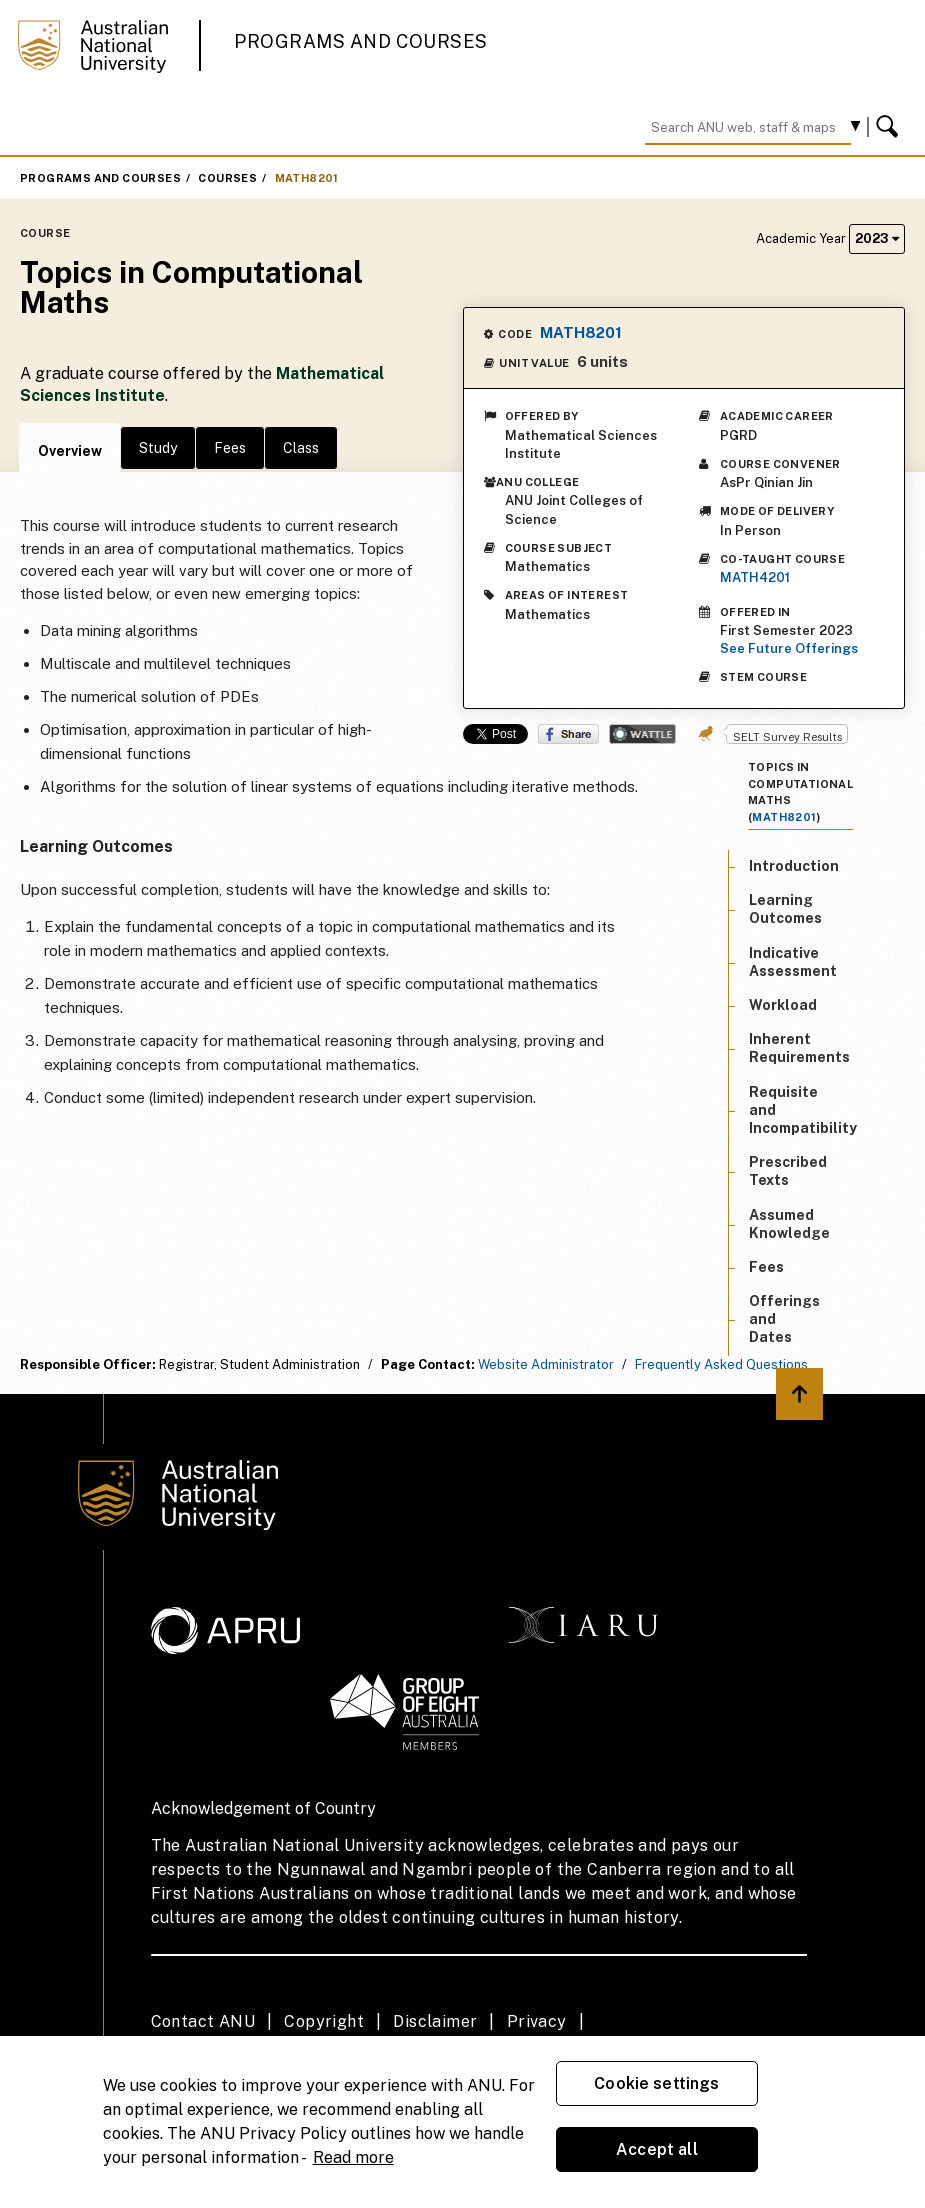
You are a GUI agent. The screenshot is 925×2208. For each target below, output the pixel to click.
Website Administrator (546, 1364)
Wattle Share (642, 734)
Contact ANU (203, 2021)
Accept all (657, 2149)
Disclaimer (435, 2021)
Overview (70, 451)
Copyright (324, 2021)
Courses (227, 178)
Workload (783, 1005)
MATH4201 (755, 577)
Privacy (537, 2021)
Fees (230, 448)
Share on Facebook (568, 734)
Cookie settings (656, 2083)
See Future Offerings (789, 648)
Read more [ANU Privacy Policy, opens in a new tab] (353, 2157)
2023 (877, 238)
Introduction (794, 866)
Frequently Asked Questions (721, 1364)
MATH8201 (307, 178)
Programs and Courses (361, 41)
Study (158, 448)
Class (301, 448)
